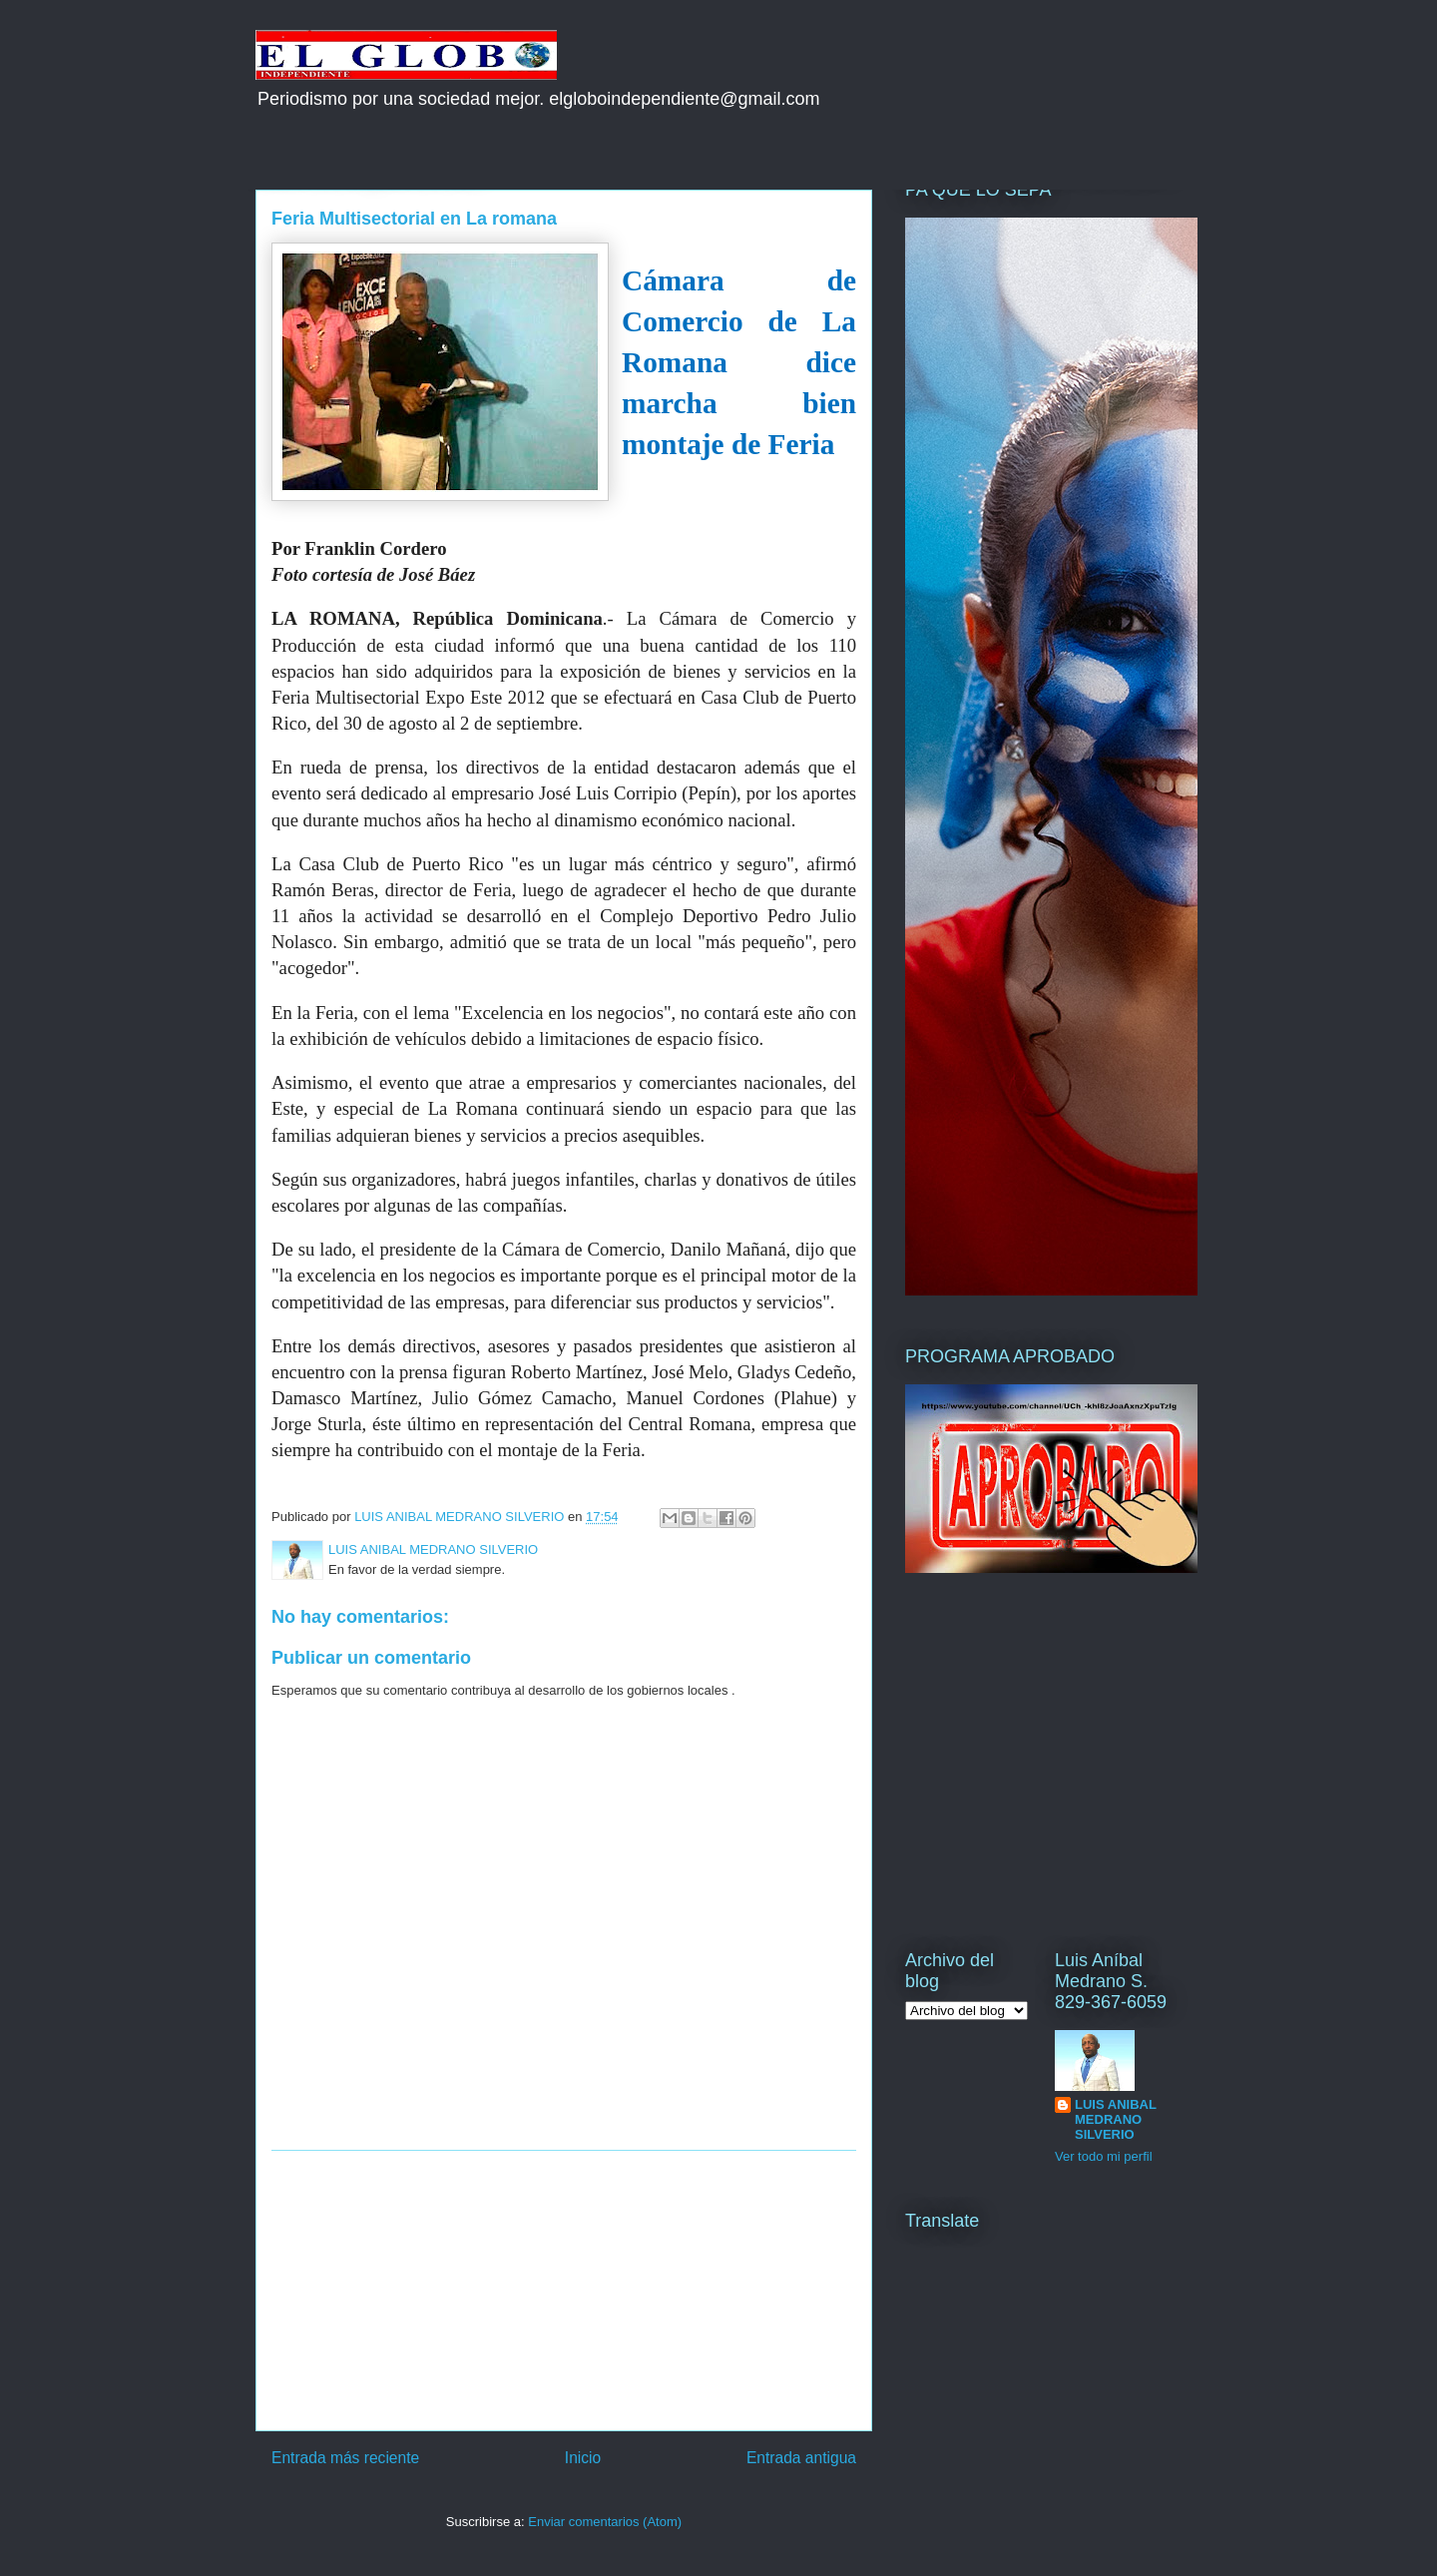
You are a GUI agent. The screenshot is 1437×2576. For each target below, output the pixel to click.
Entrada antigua (801, 2457)
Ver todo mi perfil (1104, 2156)
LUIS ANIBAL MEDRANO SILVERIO (1116, 2119)
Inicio (583, 2457)
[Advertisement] (564, 2290)
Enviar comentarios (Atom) (605, 2521)
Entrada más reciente (345, 2457)
